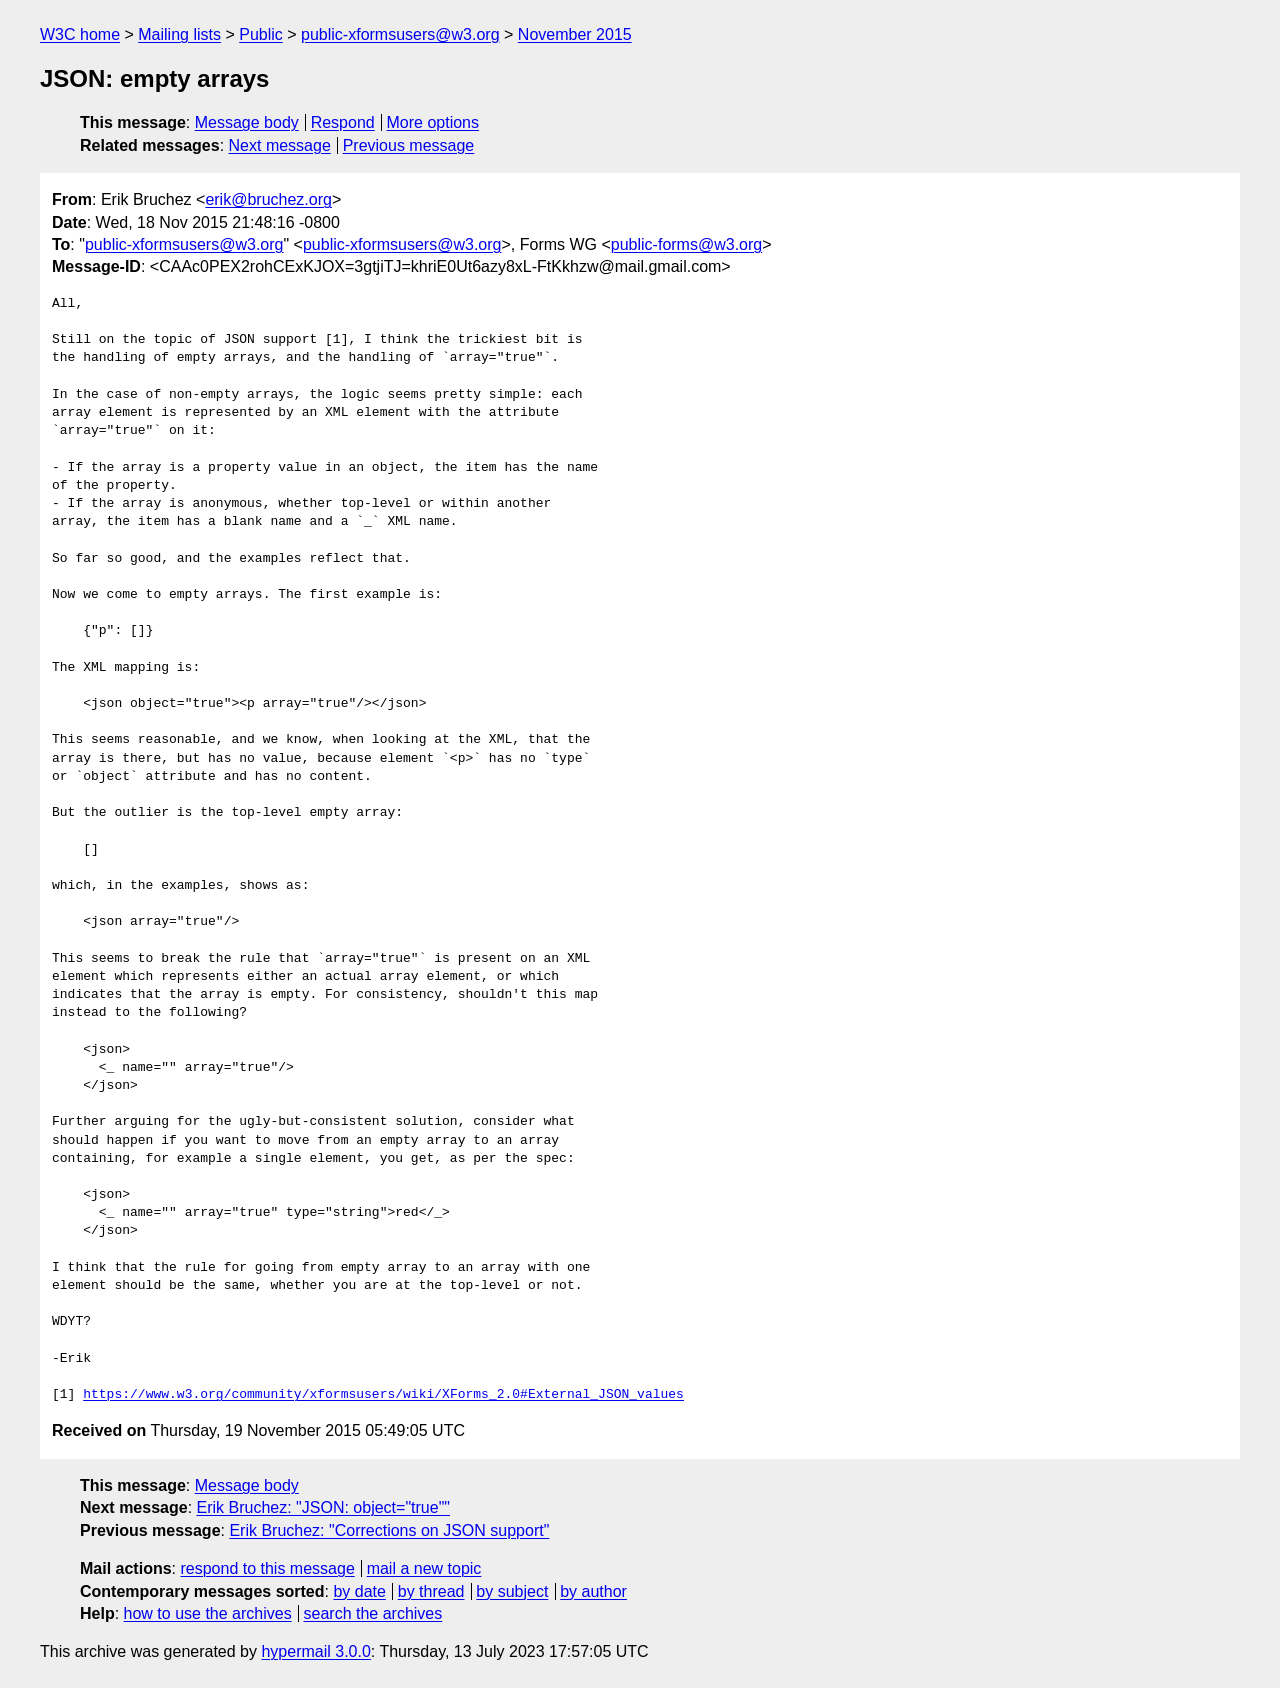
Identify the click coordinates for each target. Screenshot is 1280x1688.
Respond (343, 122)
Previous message (409, 145)
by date (359, 1591)
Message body (247, 122)
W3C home (80, 34)
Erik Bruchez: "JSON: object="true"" (323, 1507)
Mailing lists (179, 34)
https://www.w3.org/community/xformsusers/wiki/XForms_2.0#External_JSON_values (383, 1395)
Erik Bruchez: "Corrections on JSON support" (389, 1530)
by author (593, 1591)
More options (433, 122)
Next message (280, 145)
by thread (431, 1591)
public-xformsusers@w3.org (400, 34)
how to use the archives (208, 1613)
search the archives (373, 1613)
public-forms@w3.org (686, 244)
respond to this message (267, 1568)
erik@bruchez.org (268, 199)
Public (261, 34)
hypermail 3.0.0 (315, 1651)
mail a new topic (424, 1568)
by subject (512, 1591)
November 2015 (575, 34)
